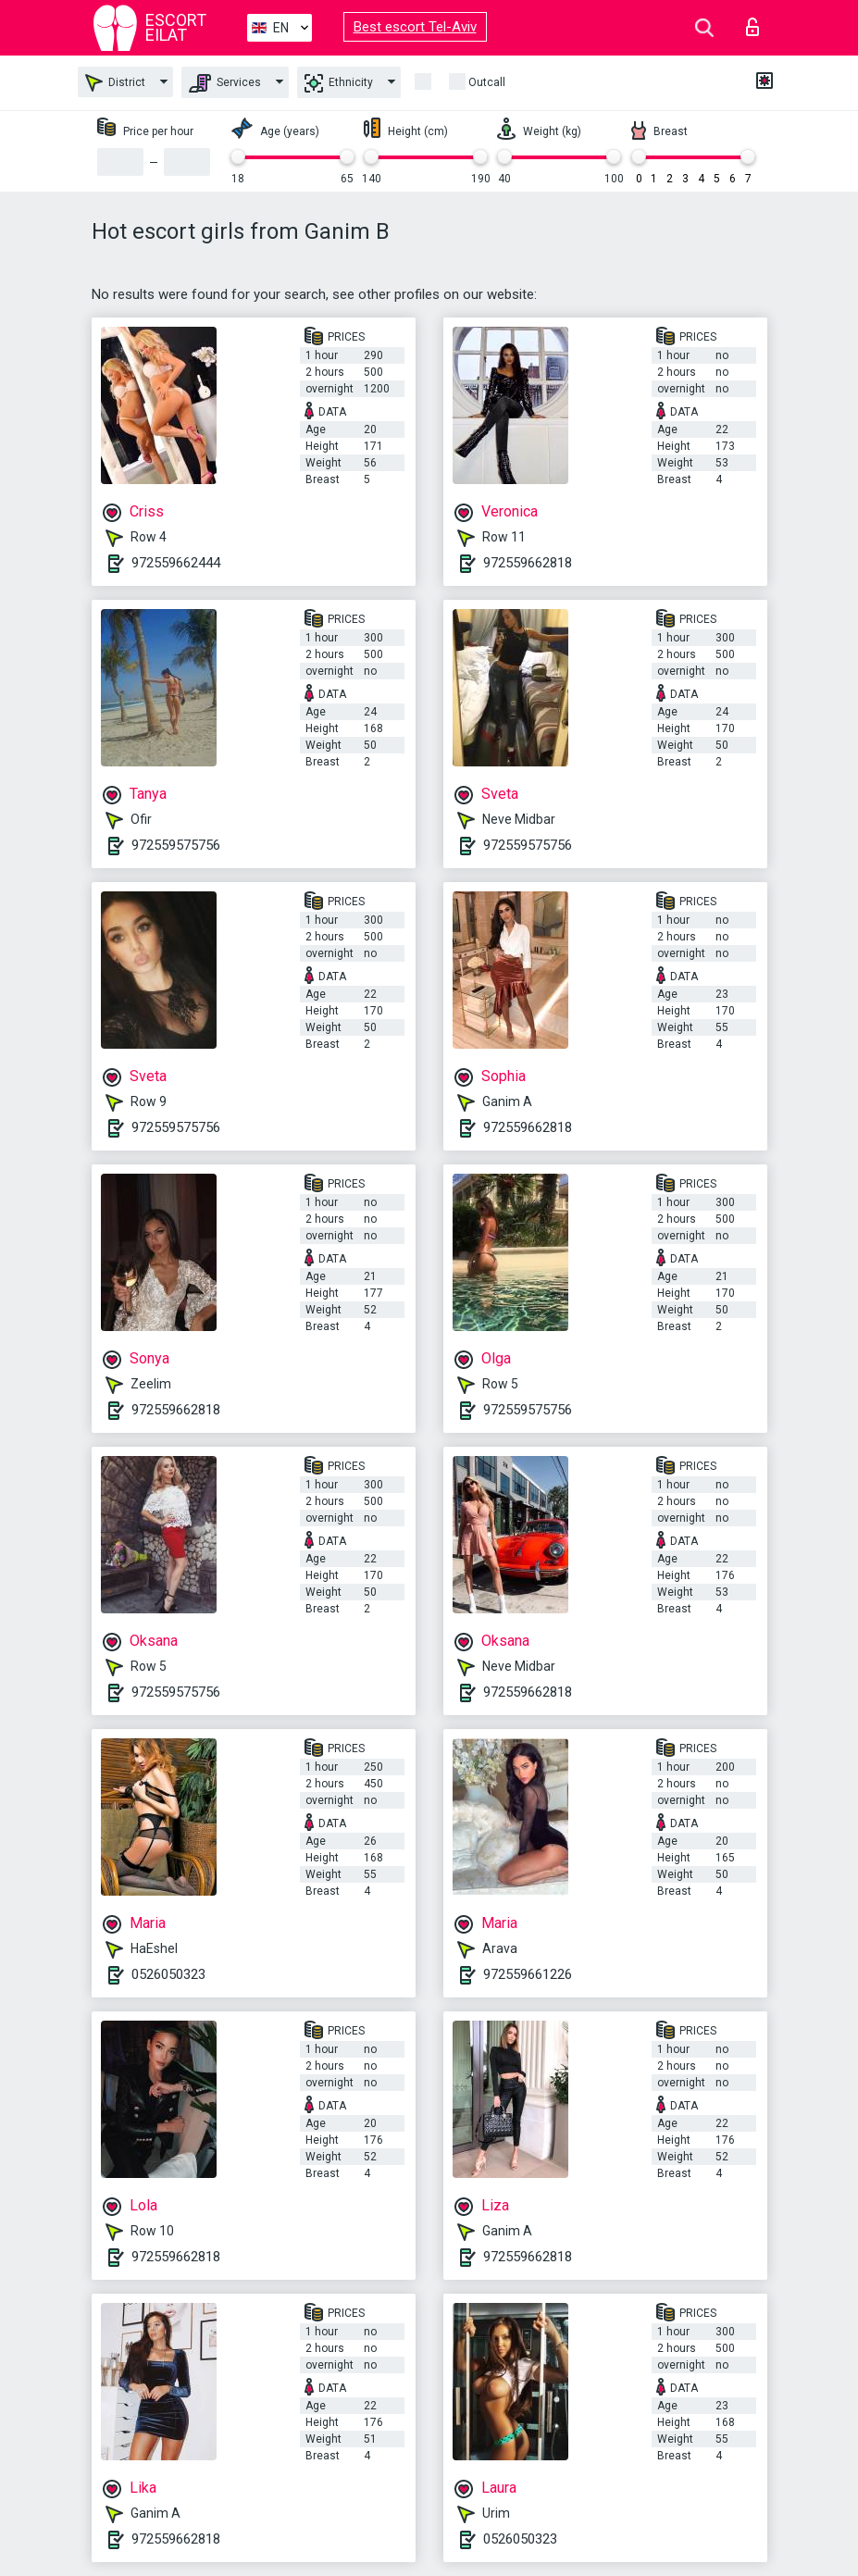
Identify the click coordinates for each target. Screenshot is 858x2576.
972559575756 (175, 845)
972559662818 (527, 562)
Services (225, 83)
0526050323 (168, 1974)
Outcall (486, 82)
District (115, 83)
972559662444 (175, 562)
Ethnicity (339, 83)
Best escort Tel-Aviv (415, 27)
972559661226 (527, 1974)
